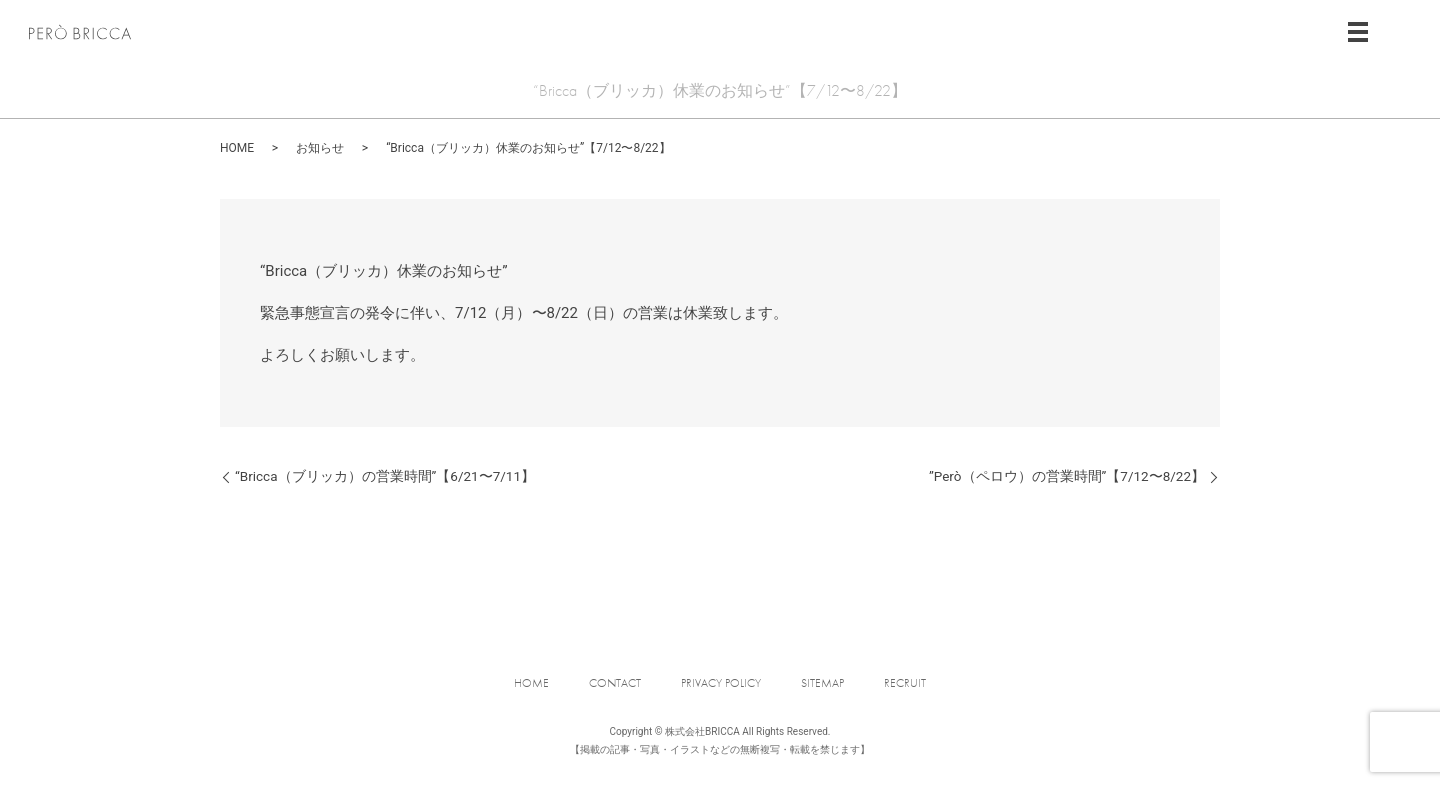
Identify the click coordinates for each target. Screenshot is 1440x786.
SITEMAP (822, 683)
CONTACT (615, 683)
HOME (237, 148)
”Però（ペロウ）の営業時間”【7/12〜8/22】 (1067, 476)
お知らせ (320, 148)
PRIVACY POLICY (721, 683)
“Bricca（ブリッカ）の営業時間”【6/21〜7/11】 (385, 476)
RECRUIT (905, 683)
